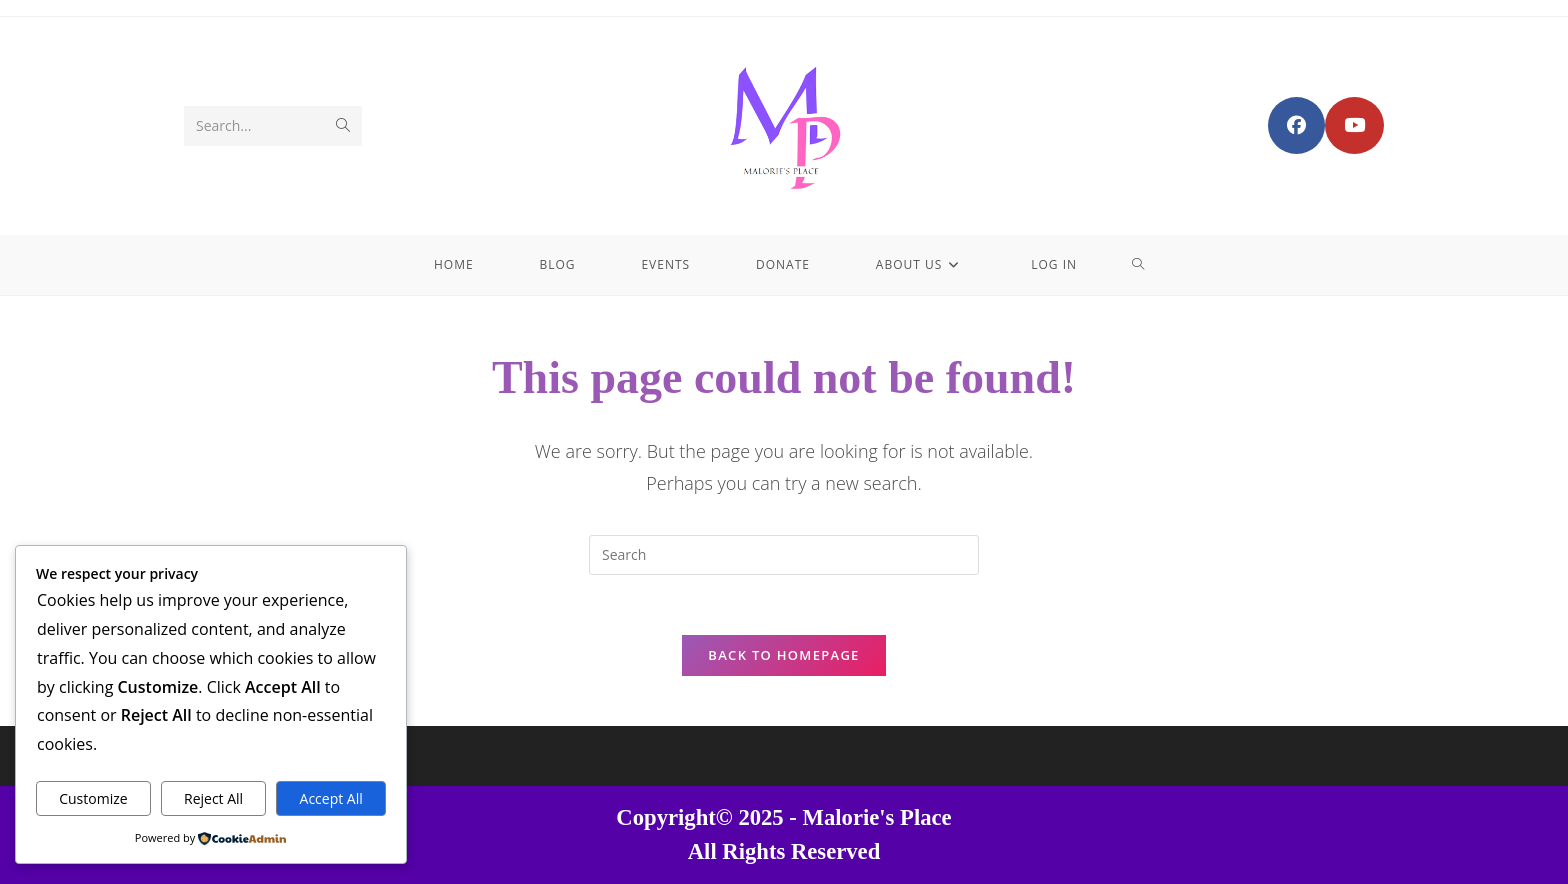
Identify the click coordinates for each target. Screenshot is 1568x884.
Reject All (213, 798)
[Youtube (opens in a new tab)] (1354, 125)
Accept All (331, 798)
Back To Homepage (783, 655)
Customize (93, 798)
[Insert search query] (784, 555)
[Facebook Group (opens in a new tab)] (1296, 125)
